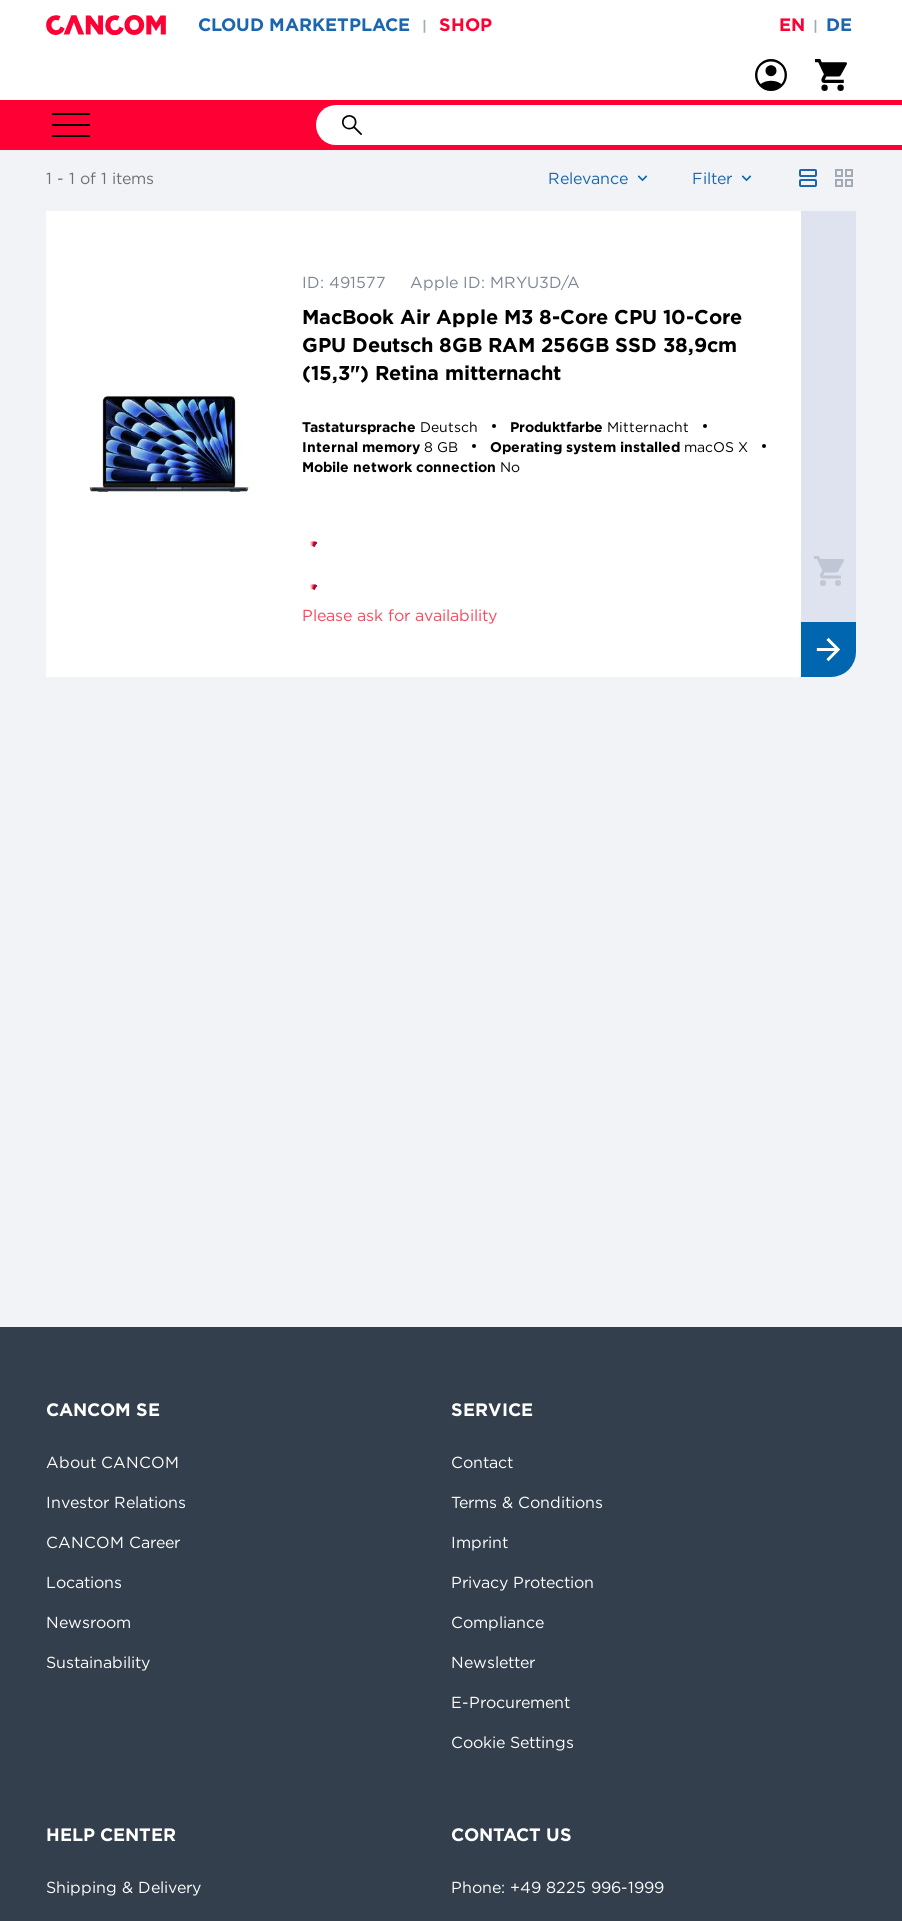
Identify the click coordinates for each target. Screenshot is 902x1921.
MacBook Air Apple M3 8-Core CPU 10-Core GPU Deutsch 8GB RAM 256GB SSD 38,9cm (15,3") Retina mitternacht (522, 344)
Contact (482, 1462)
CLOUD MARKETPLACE (304, 24)
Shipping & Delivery (123, 1887)
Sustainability (98, 1662)
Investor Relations (116, 1502)
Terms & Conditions (527, 1502)
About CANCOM (112, 1462)
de (839, 24)
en (792, 24)
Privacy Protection (522, 1582)
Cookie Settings (512, 1742)
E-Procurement (510, 1702)
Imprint (479, 1542)
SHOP (465, 24)
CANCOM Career (113, 1542)
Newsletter (493, 1662)
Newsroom (88, 1622)
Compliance (497, 1622)
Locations (84, 1582)
